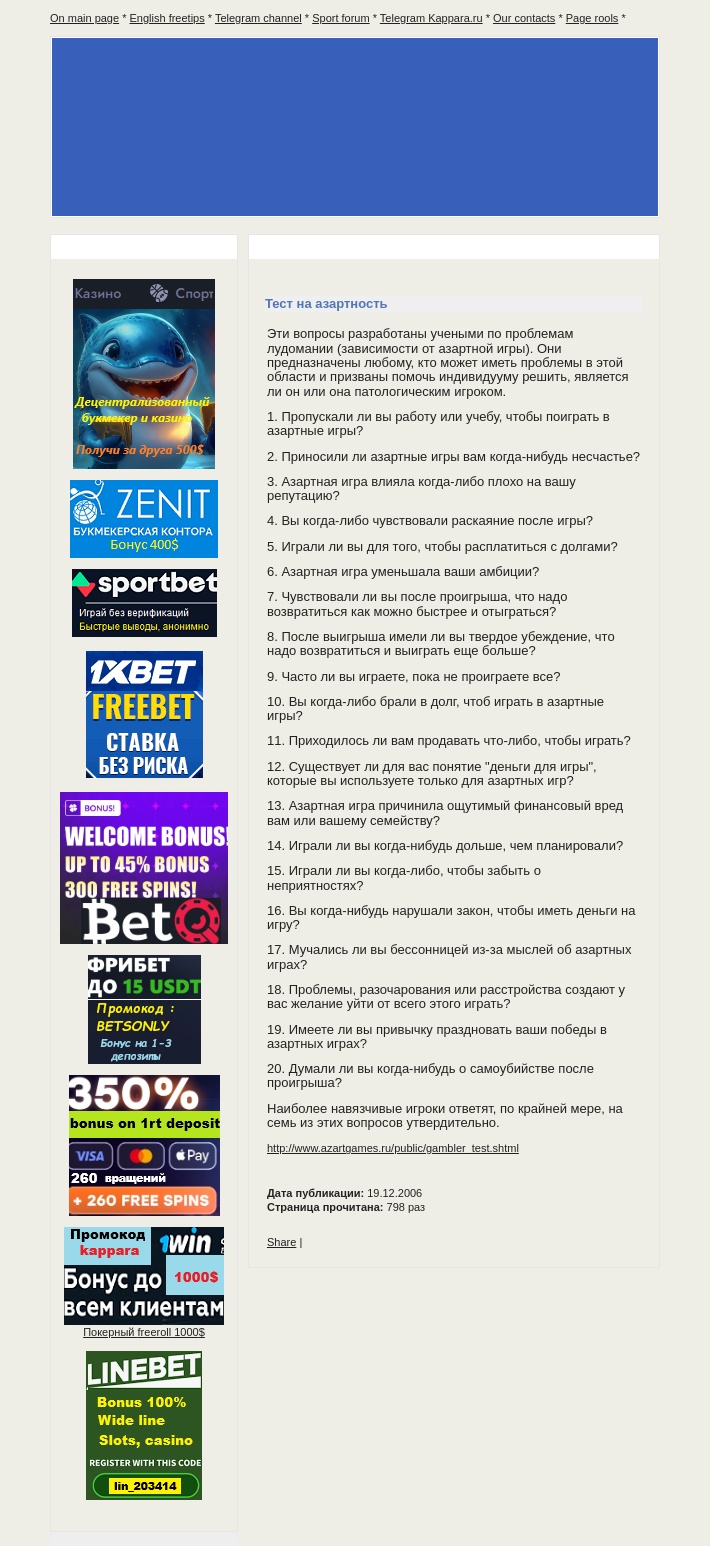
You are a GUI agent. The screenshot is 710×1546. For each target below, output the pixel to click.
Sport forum (340, 18)
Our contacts (524, 18)
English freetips (167, 18)
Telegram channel (258, 18)
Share (281, 1242)
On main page (84, 18)
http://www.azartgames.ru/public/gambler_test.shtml (393, 1148)
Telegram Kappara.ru (431, 18)
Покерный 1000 (144, 1332)
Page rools (592, 18)
